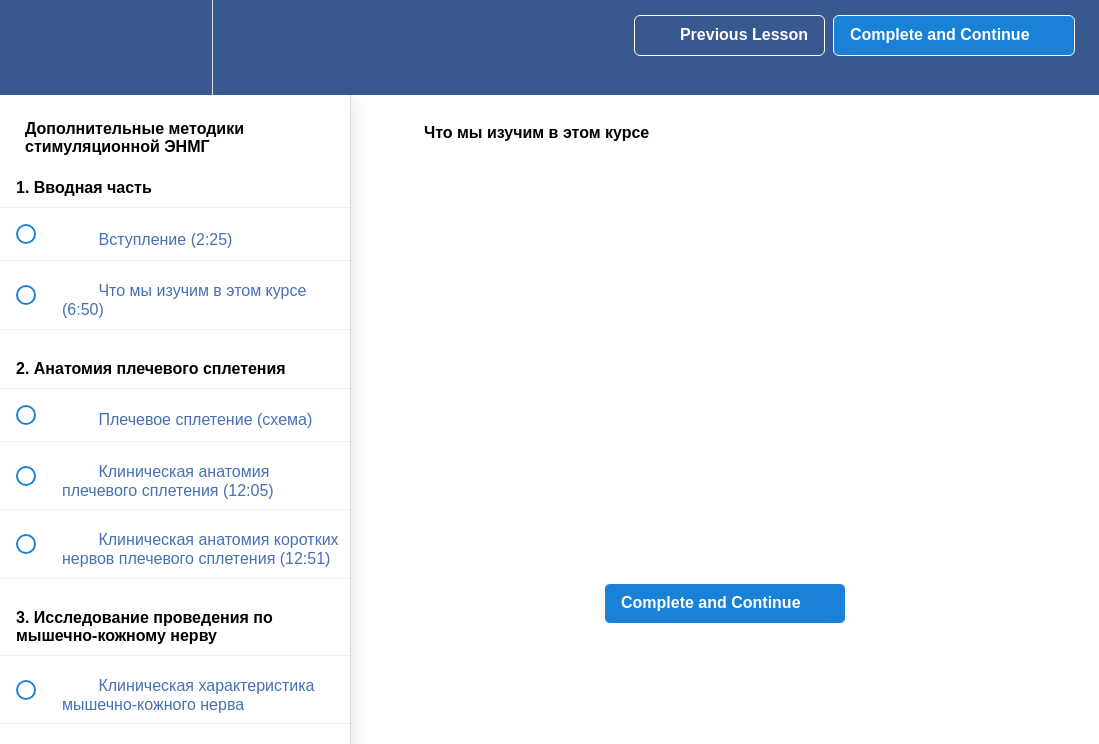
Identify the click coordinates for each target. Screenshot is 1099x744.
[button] (37, 47)
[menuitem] (175, 47)
